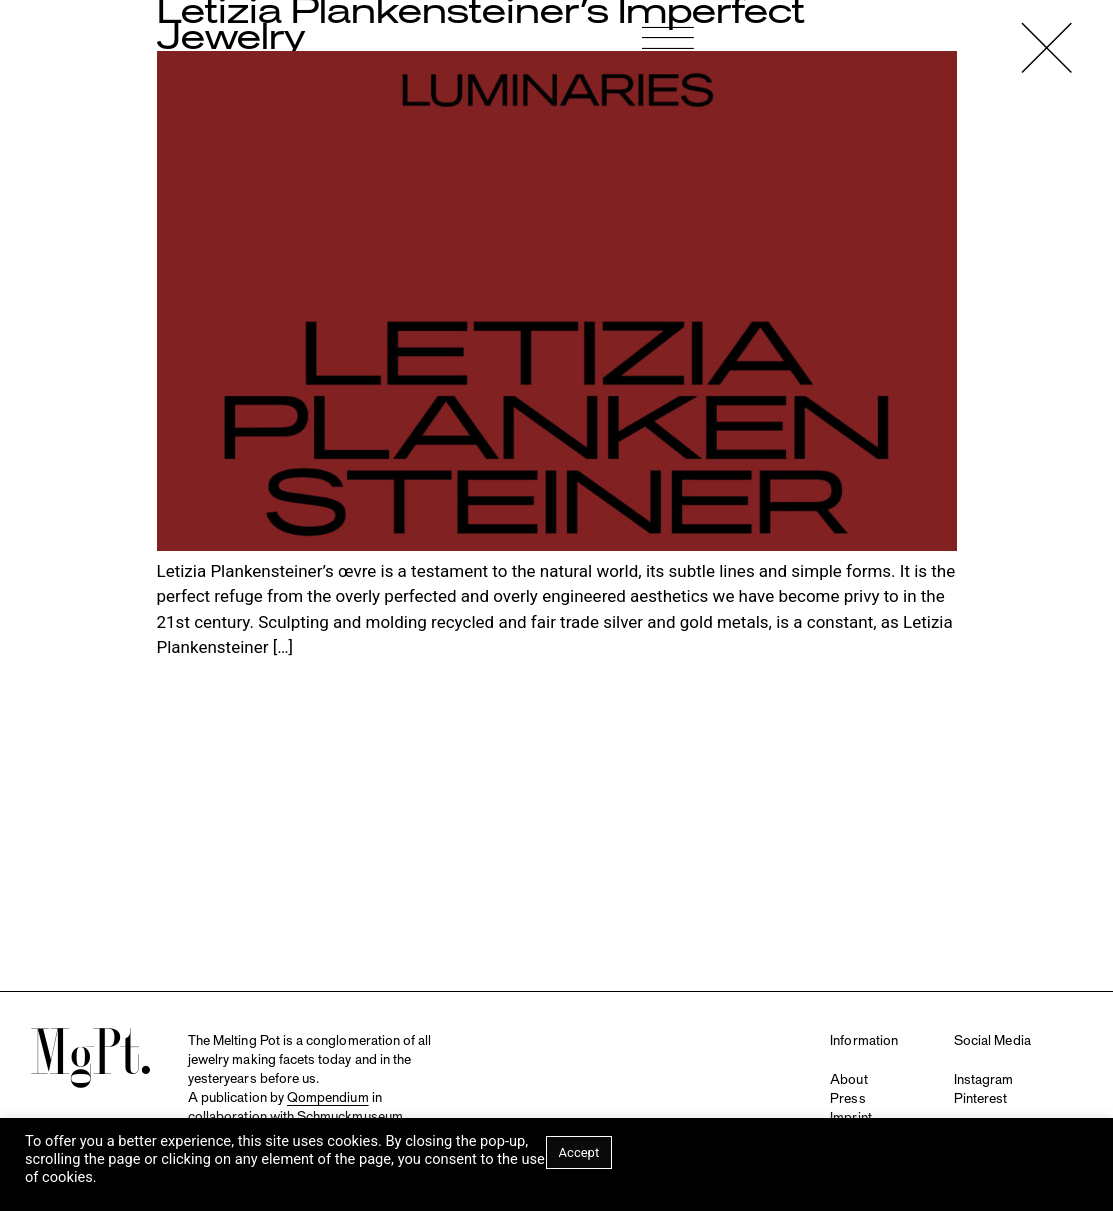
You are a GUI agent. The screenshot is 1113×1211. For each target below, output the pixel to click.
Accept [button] (579, 1152)
